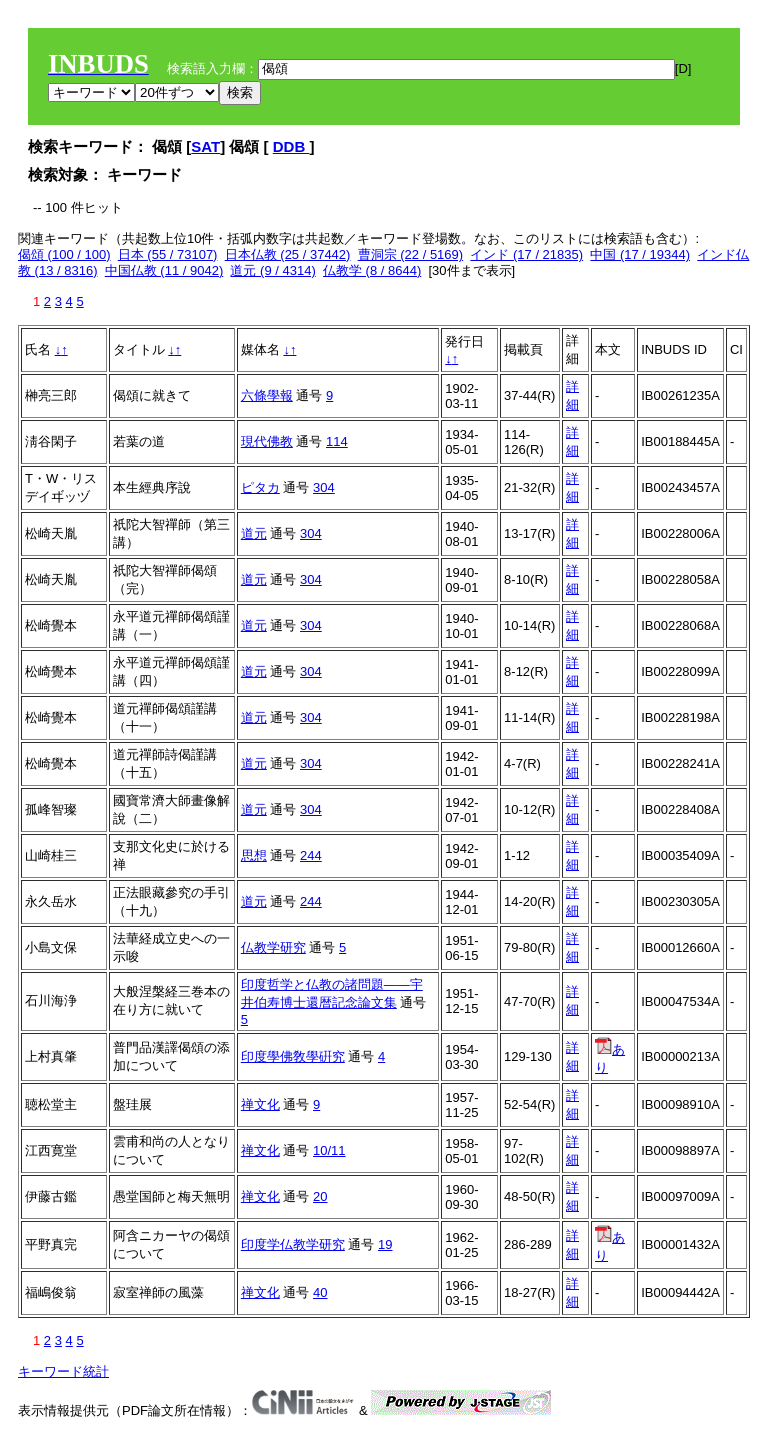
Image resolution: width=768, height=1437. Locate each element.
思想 (254, 855)
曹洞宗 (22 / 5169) (411, 254)
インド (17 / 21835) (526, 254)
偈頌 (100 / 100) (64, 254)
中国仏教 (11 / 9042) (164, 270)
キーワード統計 (63, 1371)
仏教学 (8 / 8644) (372, 270)
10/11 (329, 1150)
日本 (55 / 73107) (168, 254)
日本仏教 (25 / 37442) (288, 254)
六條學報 (267, 395)
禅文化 (260, 1104)
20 (320, 1196)
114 (337, 441)
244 (311, 855)
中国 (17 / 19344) (640, 254)
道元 (254, 533)
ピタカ (260, 487)
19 (385, 1244)
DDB (291, 146)
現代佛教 (267, 441)
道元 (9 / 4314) (272, 270)
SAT (205, 146)
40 (320, 1292)
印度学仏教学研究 (293, 1244)
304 (324, 487)
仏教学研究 (273, 947)
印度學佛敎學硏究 (293, 1056)
